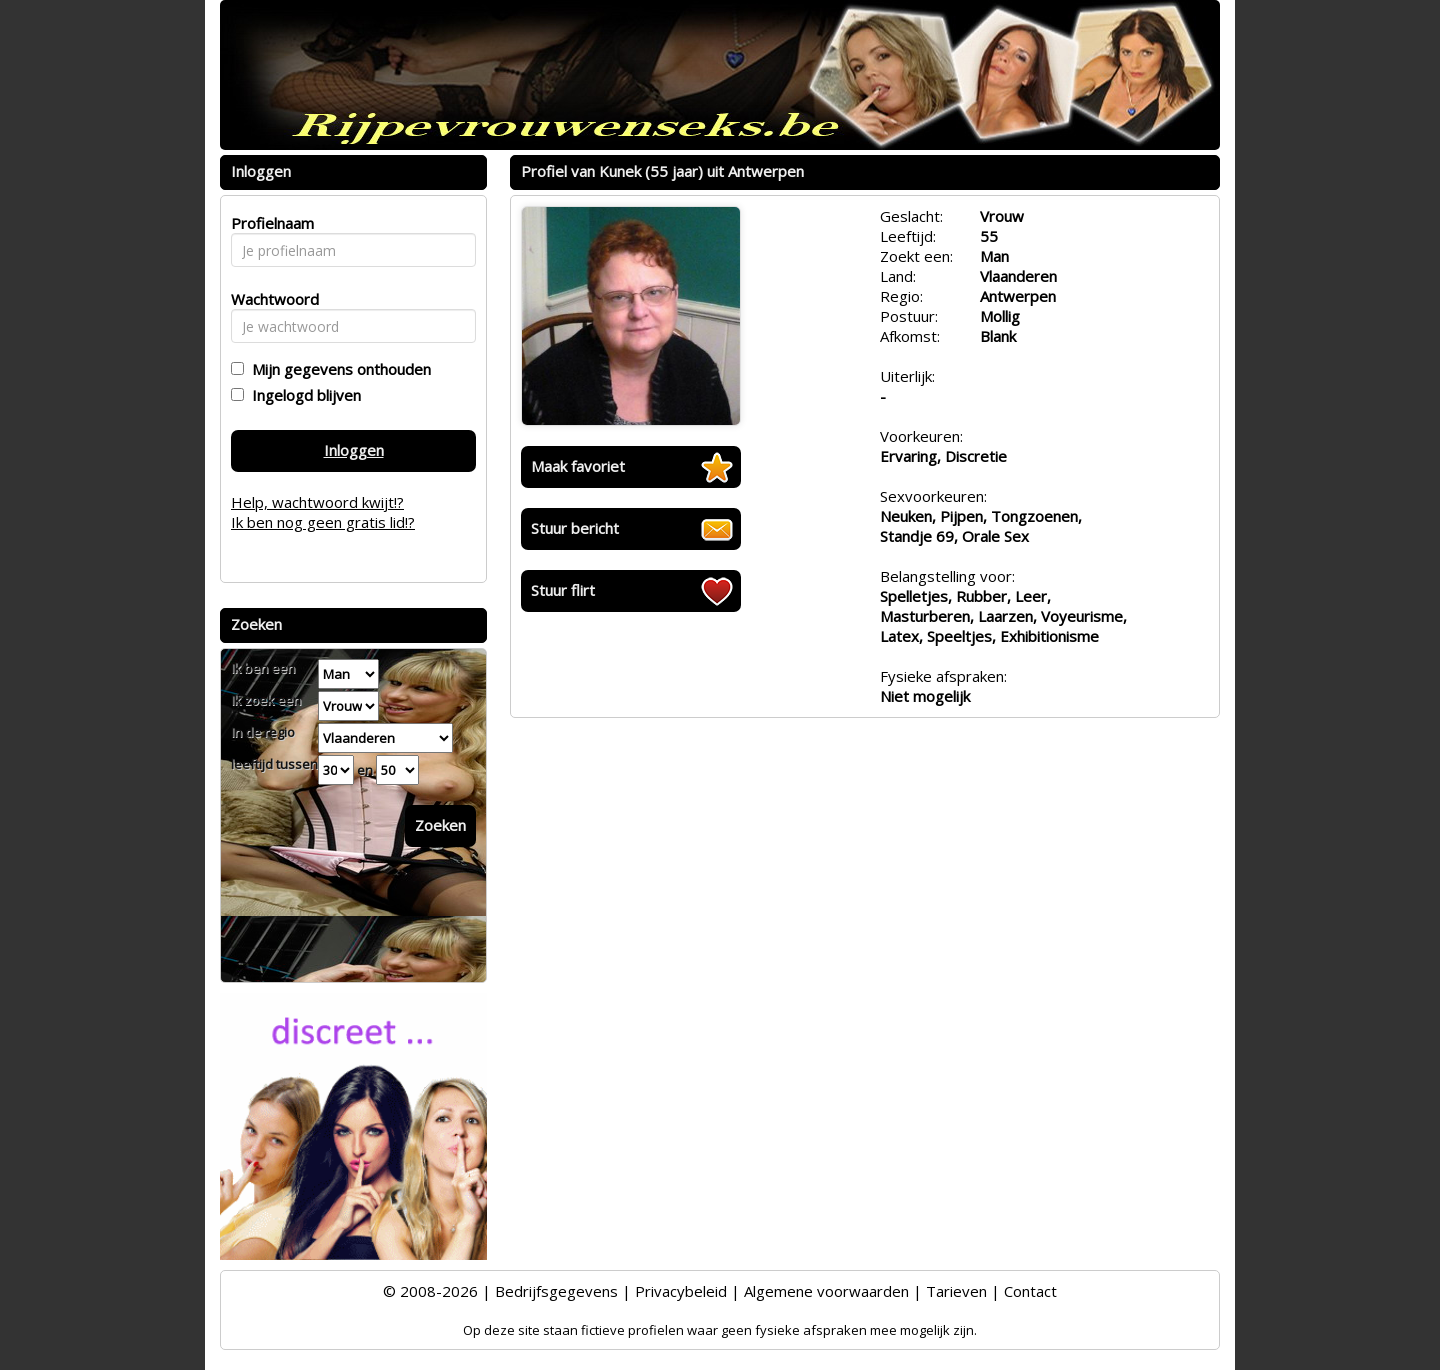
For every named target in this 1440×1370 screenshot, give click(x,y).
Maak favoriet (578, 466)
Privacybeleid (681, 1291)
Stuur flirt (563, 590)
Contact (1030, 1291)
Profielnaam (269, 223)
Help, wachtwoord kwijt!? (317, 502)
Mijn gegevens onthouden (337, 369)
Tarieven (956, 1291)
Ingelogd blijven (302, 395)
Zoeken (440, 825)
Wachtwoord (269, 299)
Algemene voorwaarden (826, 1291)
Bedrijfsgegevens (556, 1291)
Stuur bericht (575, 528)
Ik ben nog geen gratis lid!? (323, 522)
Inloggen (354, 450)
